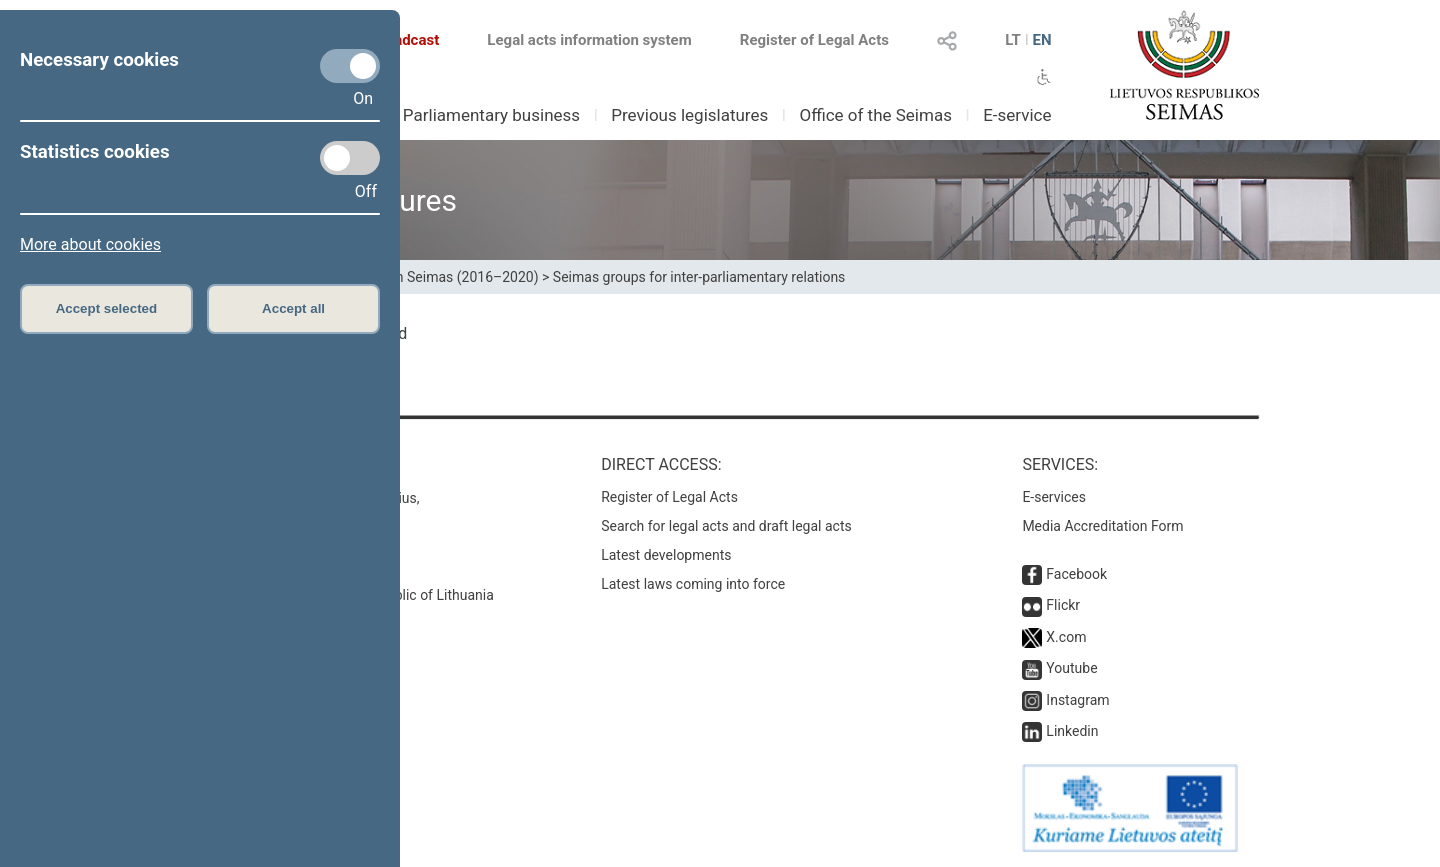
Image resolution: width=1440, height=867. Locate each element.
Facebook (1076, 574)
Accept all (293, 308)
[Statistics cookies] (350, 158)
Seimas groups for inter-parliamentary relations (699, 277)
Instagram (1077, 700)
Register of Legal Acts (814, 40)
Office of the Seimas (875, 115)
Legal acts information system (589, 40)
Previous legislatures (689, 115)
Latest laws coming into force (693, 584)
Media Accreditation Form (1102, 526)
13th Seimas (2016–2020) (457, 277)
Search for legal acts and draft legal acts (726, 526)
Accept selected (107, 308)
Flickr (1063, 605)
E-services (1054, 497)
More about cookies (90, 244)
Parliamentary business (491, 115)
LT (1013, 40)
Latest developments (666, 555)
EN (1041, 40)
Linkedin (1072, 731)
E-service (1017, 115)
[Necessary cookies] (350, 66)
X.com (1066, 637)
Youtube (1071, 668)
